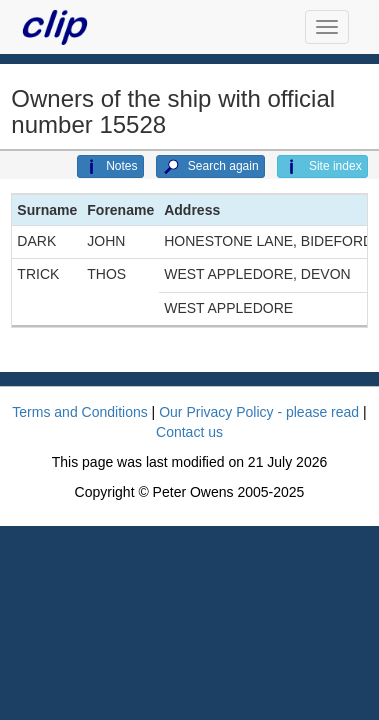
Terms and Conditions (79, 412)
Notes (110, 167)
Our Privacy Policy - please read (259, 412)
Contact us (189, 432)
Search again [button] (210, 167)
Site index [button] (322, 167)
